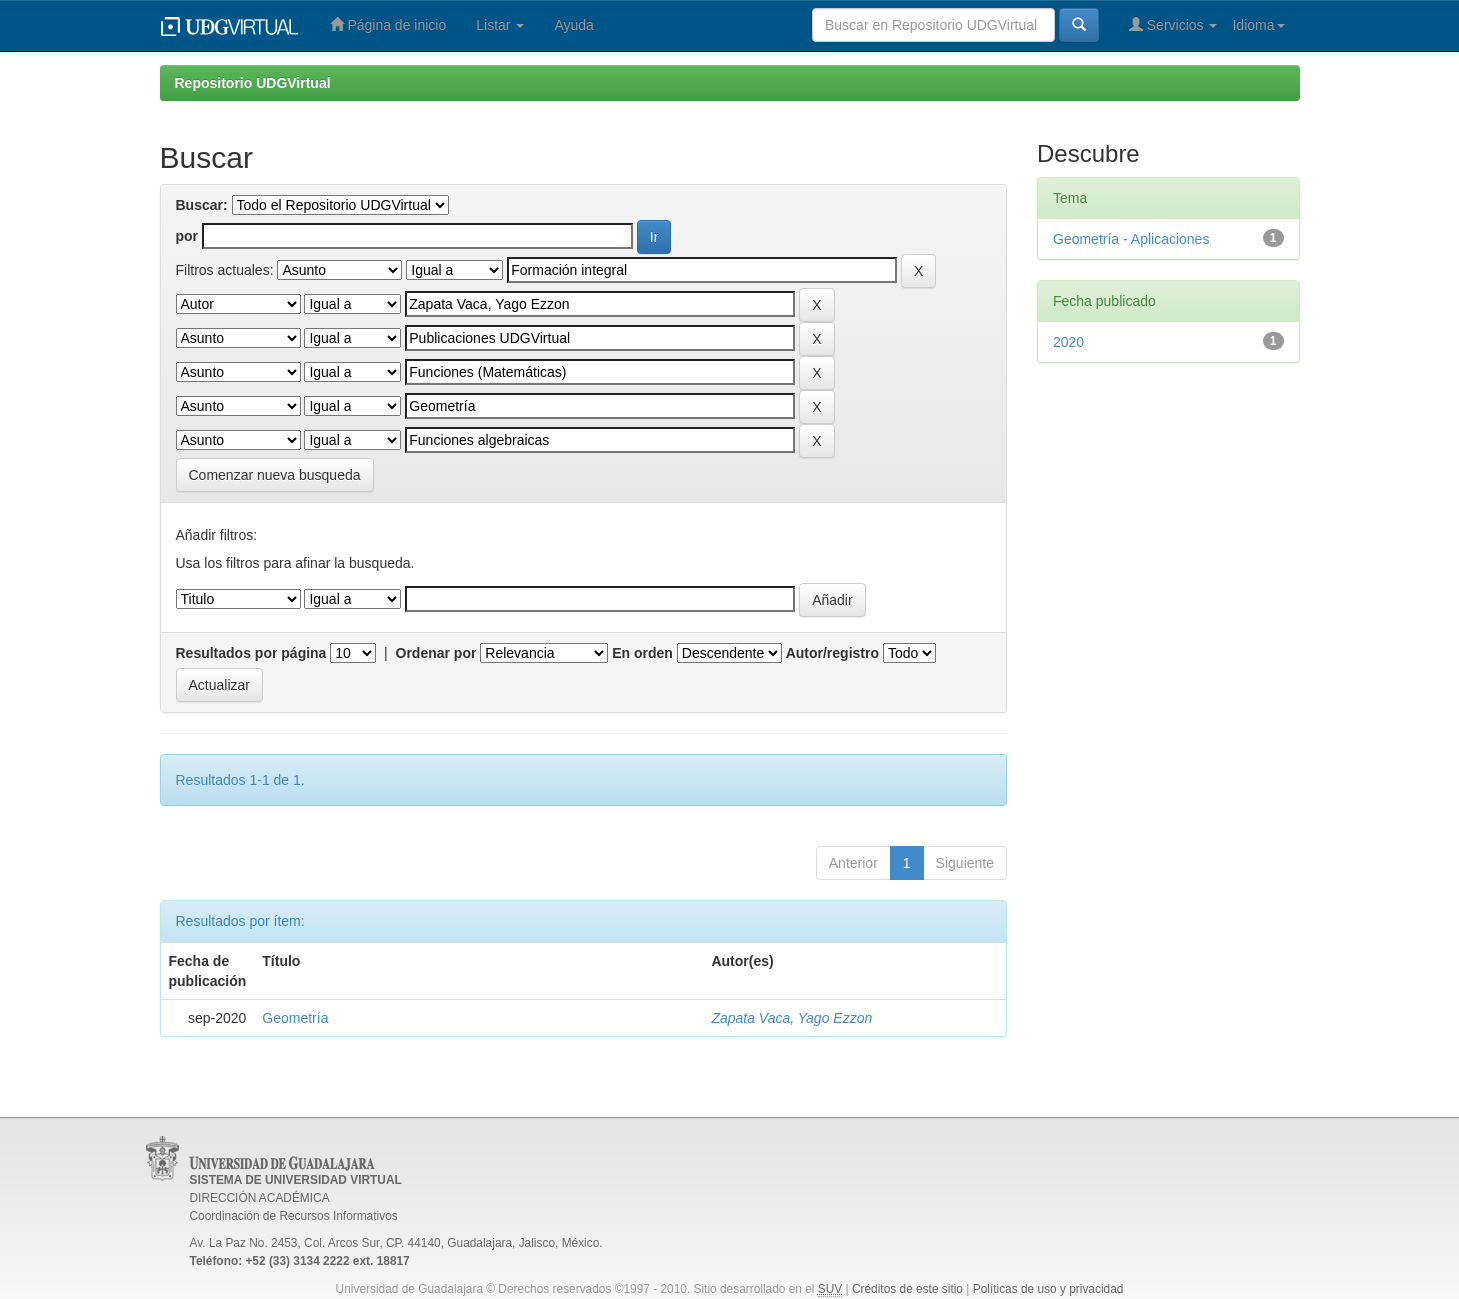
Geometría (295, 1018)
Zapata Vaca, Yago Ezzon (791, 1018)
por (187, 236)
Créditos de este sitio (907, 1289)
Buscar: (202, 205)
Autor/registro (832, 653)
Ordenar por (436, 653)
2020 (1068, 342)
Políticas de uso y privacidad (1048, 1289)
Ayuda (573, 25)
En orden (642, 653)
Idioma (1258, 25)
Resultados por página (251, 653)
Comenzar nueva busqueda (275, 475)
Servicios (1173, 24)
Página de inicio (388, 24)
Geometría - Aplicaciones (1131, 239)
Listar (500, 25)
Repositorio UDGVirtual (253, 83)
